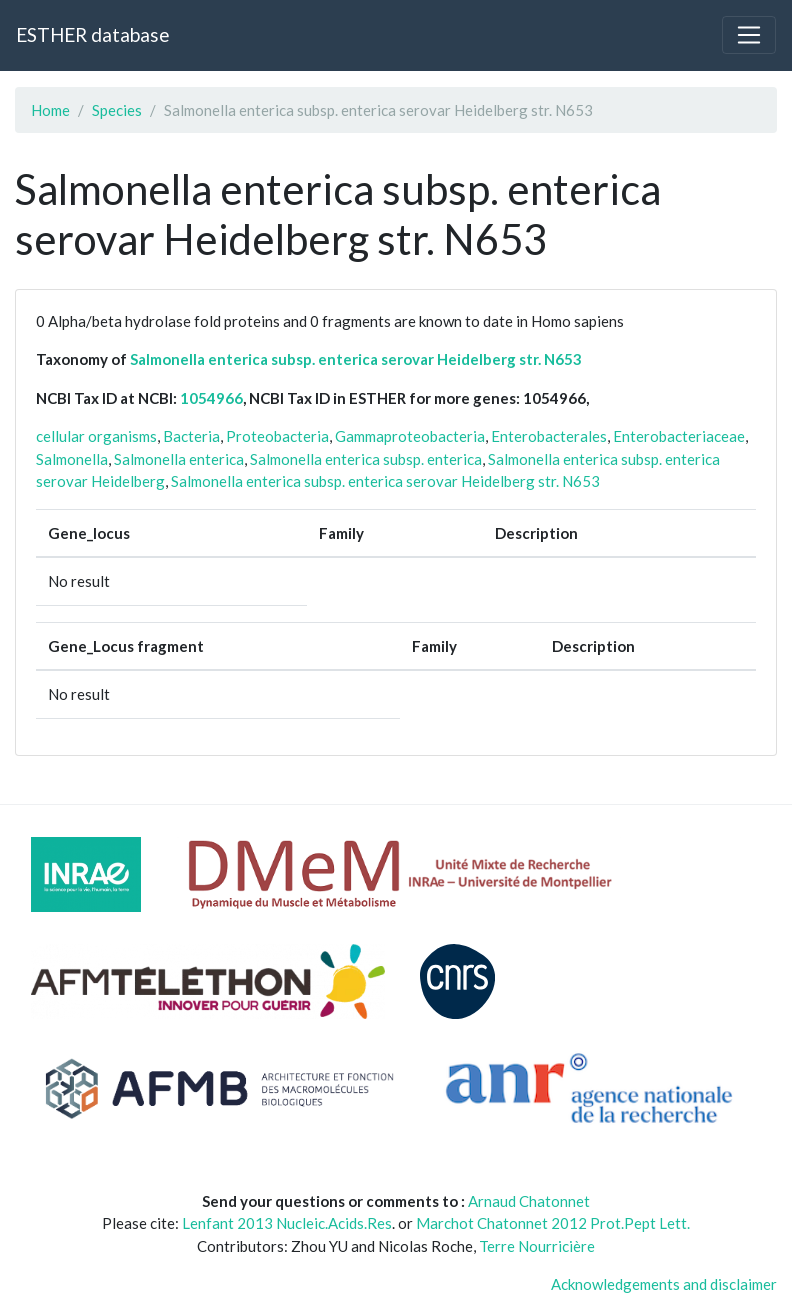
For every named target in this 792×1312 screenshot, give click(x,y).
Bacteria (191, 436)
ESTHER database (92, 34)
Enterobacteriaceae (679, 436)
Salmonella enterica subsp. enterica (366, 459)
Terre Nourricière (537, 1246)
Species (117, 110)
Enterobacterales (549, 436)
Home (50, 110)
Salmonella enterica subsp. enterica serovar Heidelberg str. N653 (356, 359)
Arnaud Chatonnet (529, 1201)
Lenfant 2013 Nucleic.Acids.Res (287, 1223)
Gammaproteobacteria (410, 436)
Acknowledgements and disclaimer (664, 1284)
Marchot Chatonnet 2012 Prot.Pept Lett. (553, 1223)
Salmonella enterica (179, 459)
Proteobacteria (277, 436)
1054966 (211, 398)
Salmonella (72, 459)
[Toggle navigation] (749, 35)
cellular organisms (96, 436)
